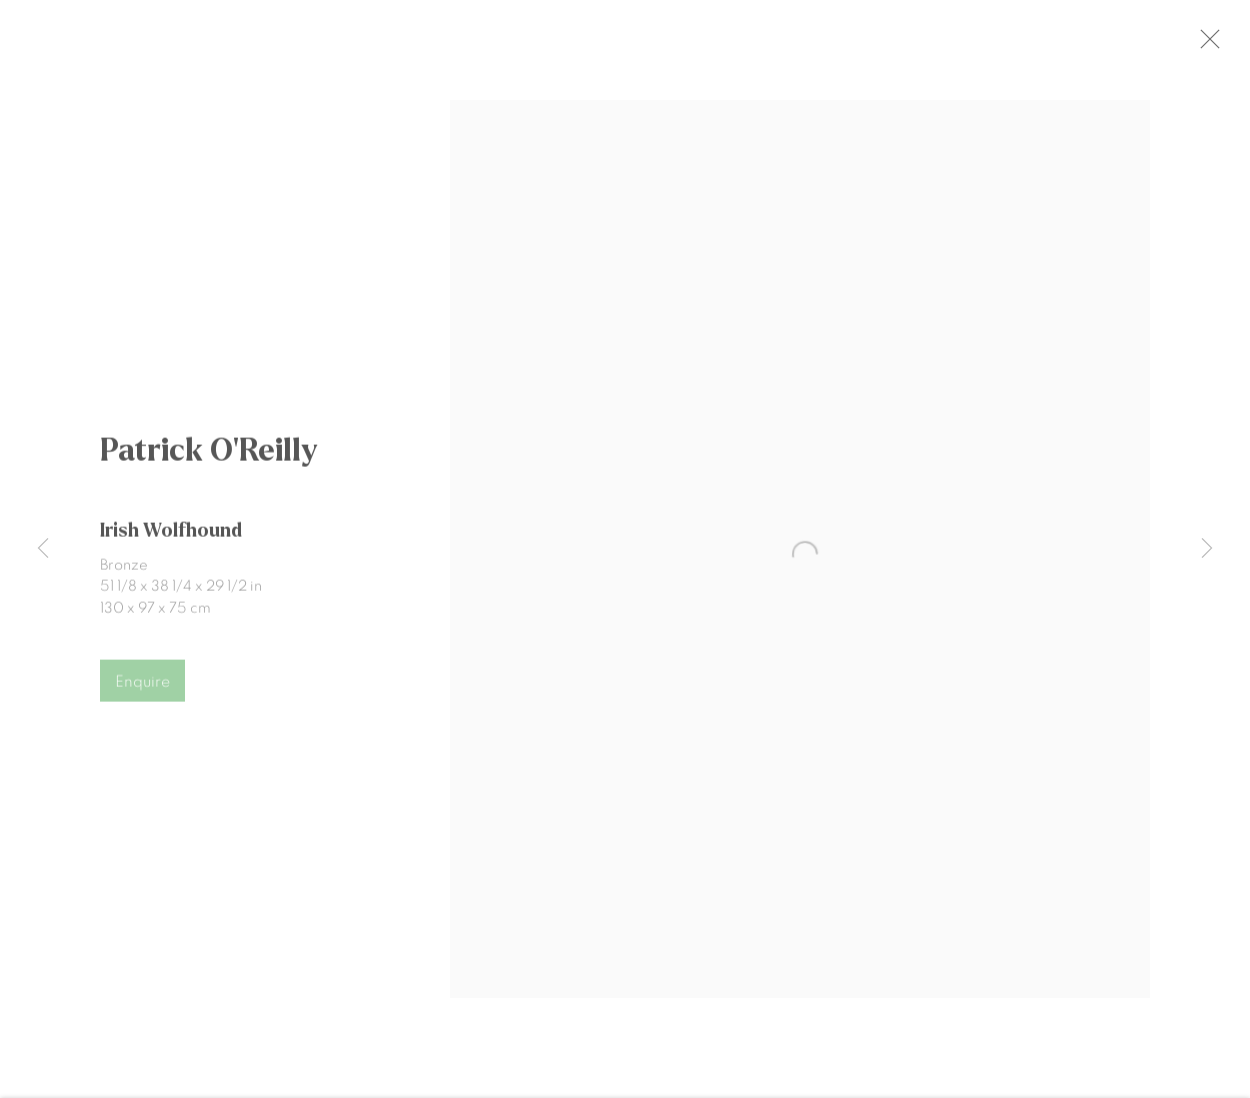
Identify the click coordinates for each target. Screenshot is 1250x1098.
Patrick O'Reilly (209, 460)
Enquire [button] (142, 691)
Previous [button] (43, 549)
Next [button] (1207, 549)
